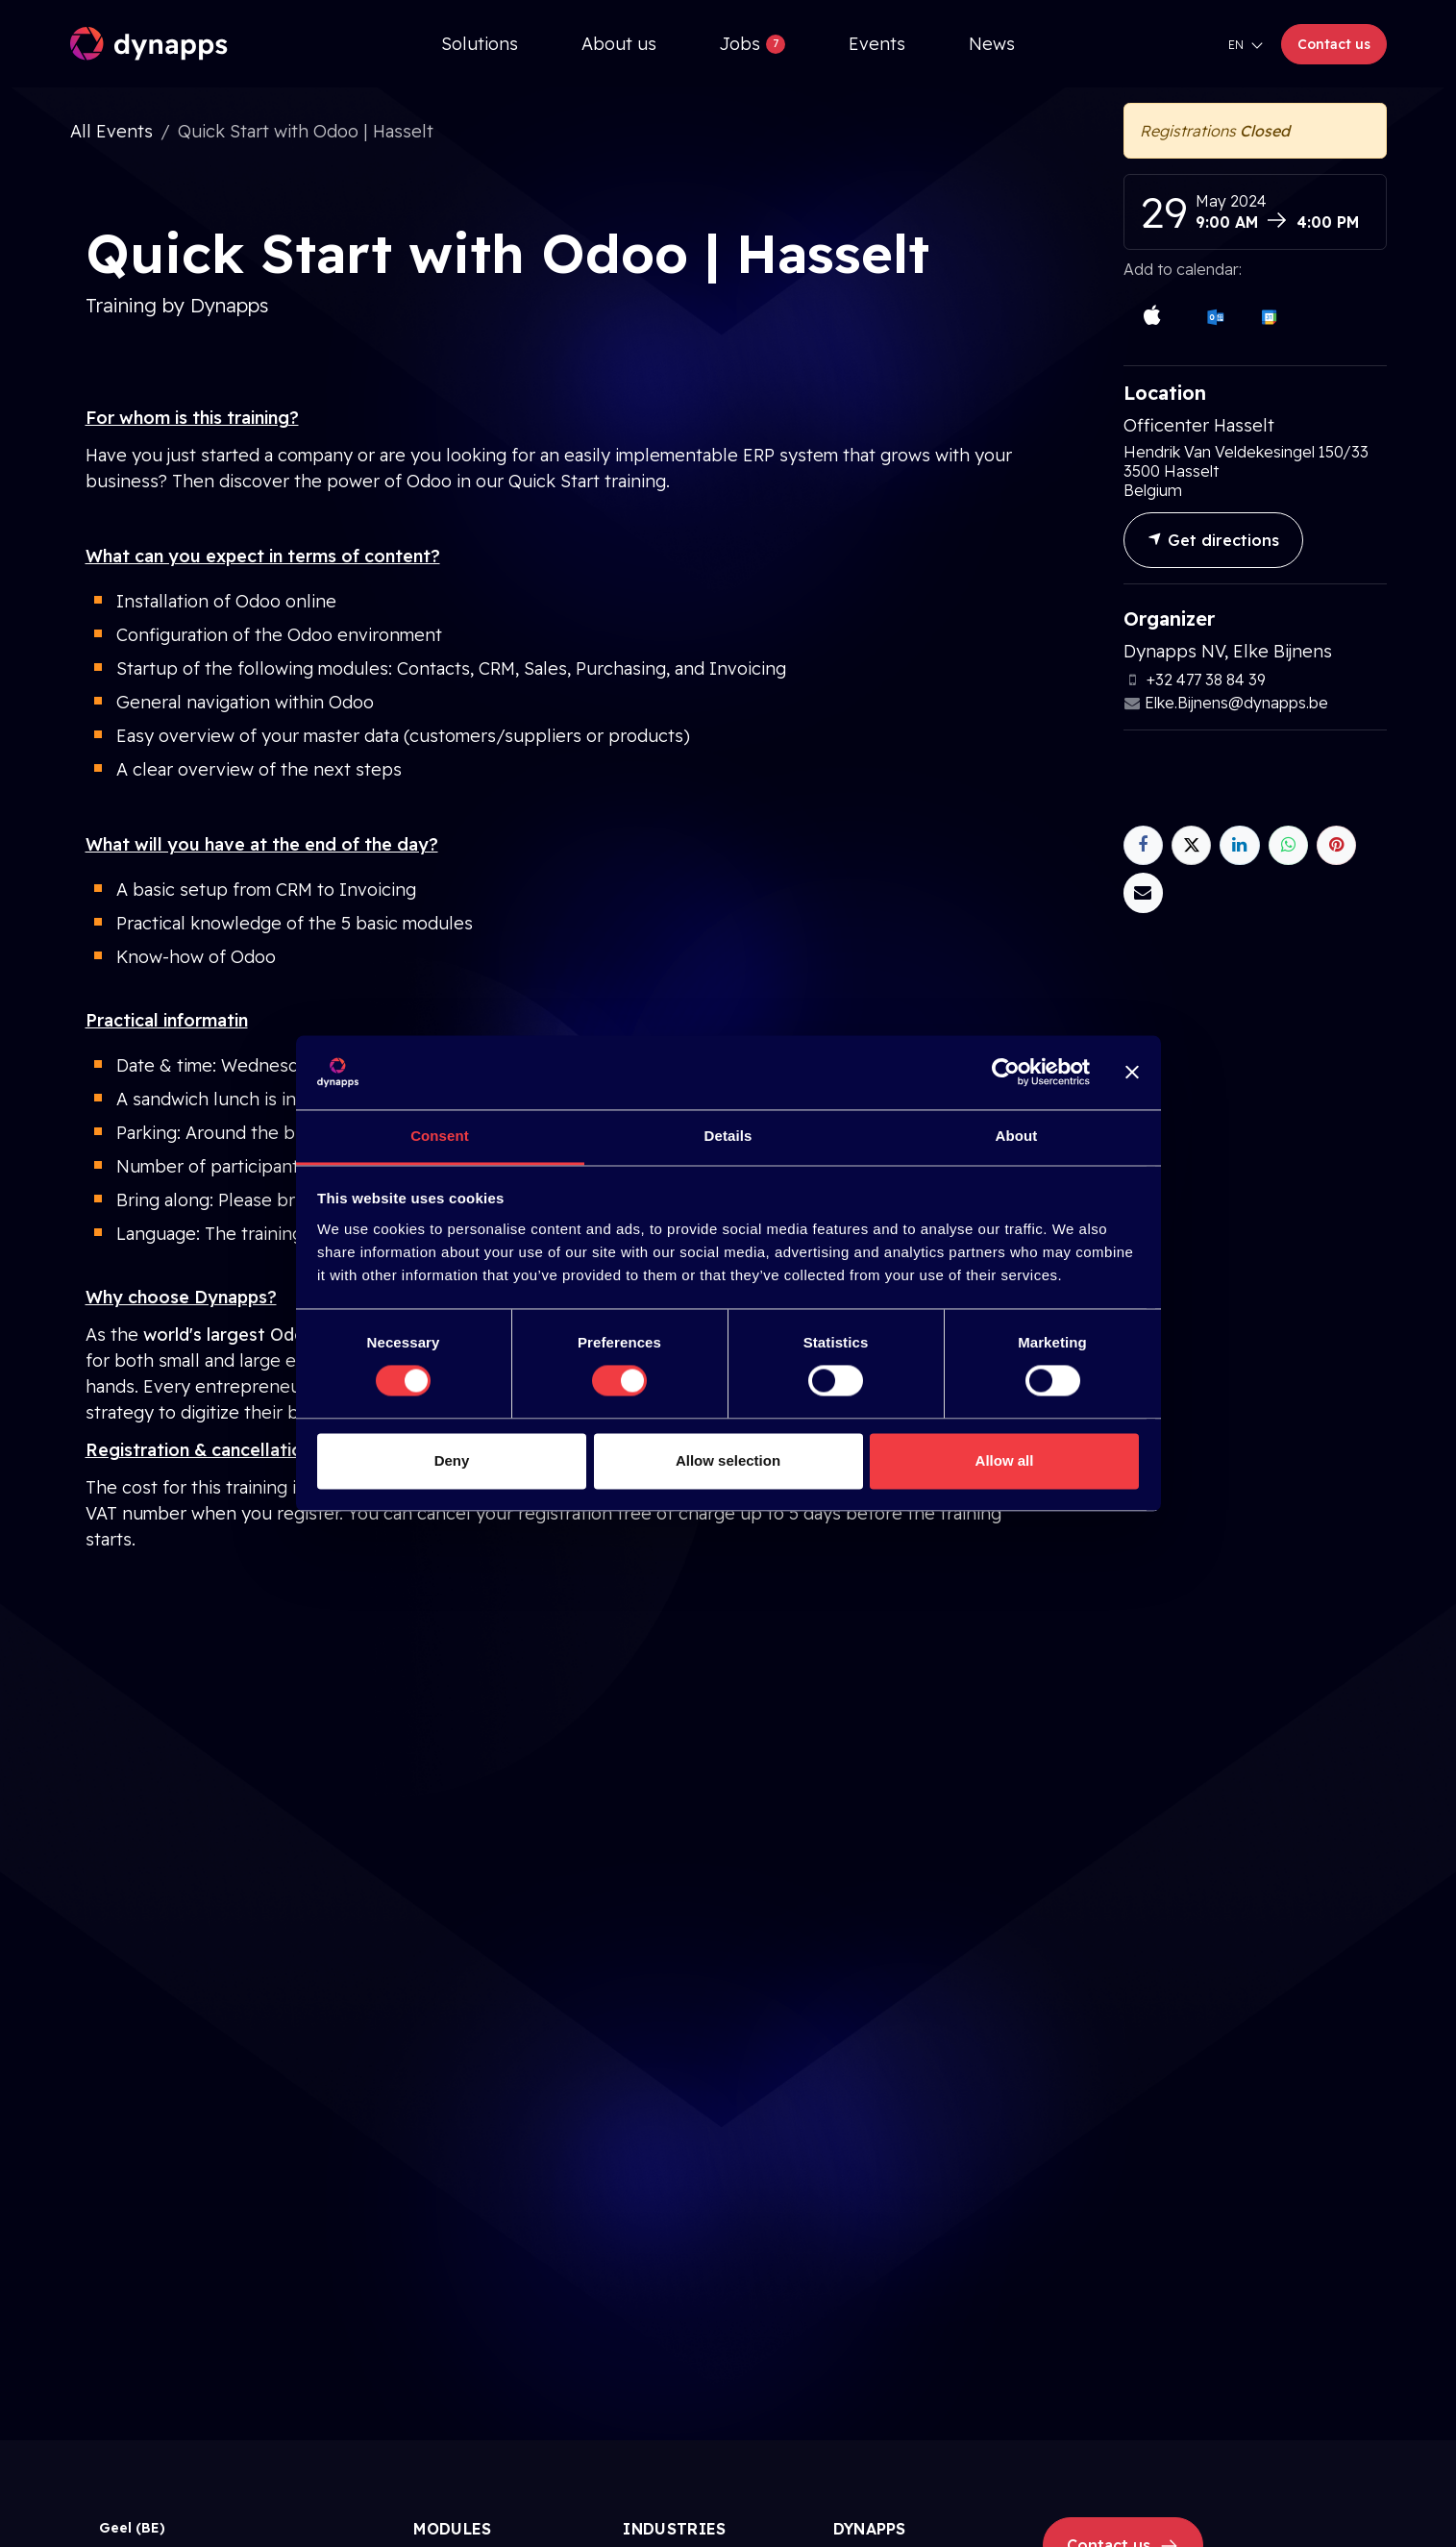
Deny (452, 1460)
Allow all (1004, 1460)
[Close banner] (1132, 1072)
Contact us (1333, 44)
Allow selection (728, 1460)
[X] (1191, 845)
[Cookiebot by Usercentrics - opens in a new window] (1006, 1072)
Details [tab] (728, 1135)
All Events (111, 131)
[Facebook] (1143, 845)
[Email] (1143, 892)
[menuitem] (479, 43)
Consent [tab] (439, 1135)
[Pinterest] (1336, 845)
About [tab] (1017, 1135)
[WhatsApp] (1288, 845)
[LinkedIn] (1239, 845)
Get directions (1213, 540)
